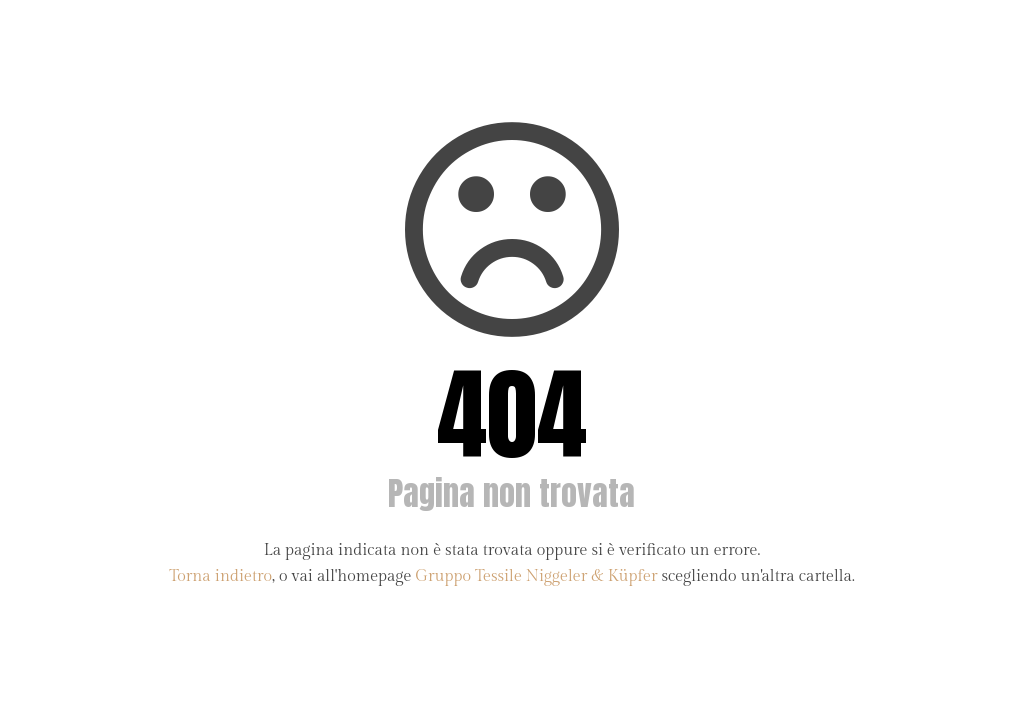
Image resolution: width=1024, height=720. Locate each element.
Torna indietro (220, 576)
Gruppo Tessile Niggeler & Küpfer (536, 576)
